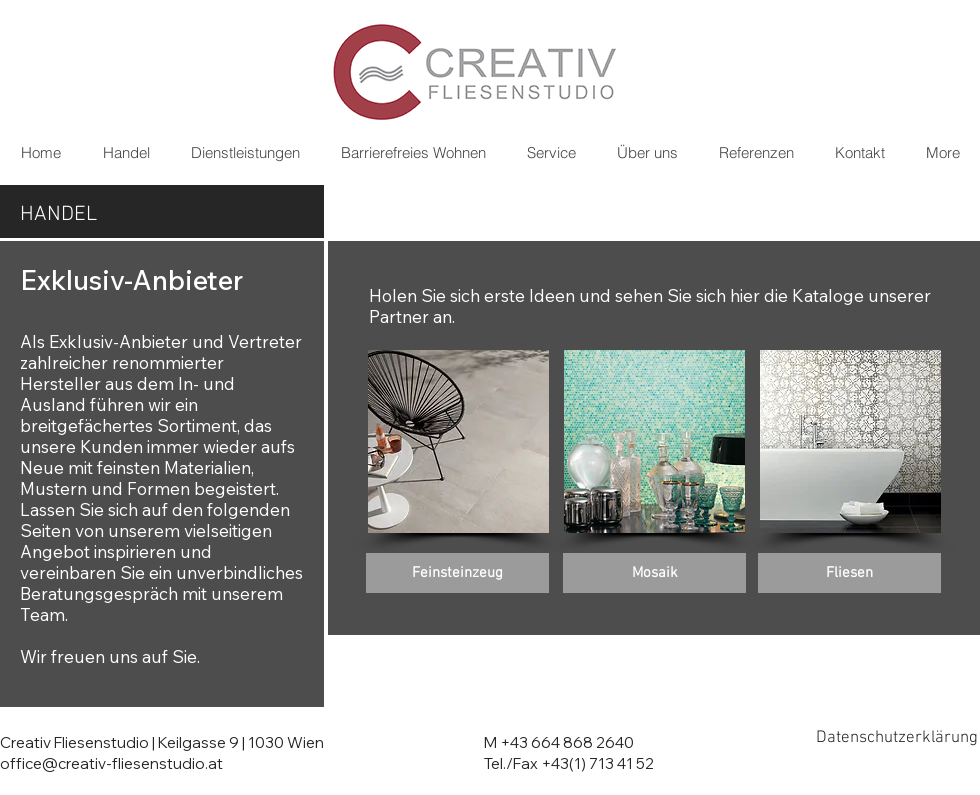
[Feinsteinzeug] (457, 573)
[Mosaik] (654, 573)
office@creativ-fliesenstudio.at (111, 763)
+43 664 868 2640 (567, 742)
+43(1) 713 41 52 (597, 763)
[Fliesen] (849, 573)
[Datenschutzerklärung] (897, 738)
